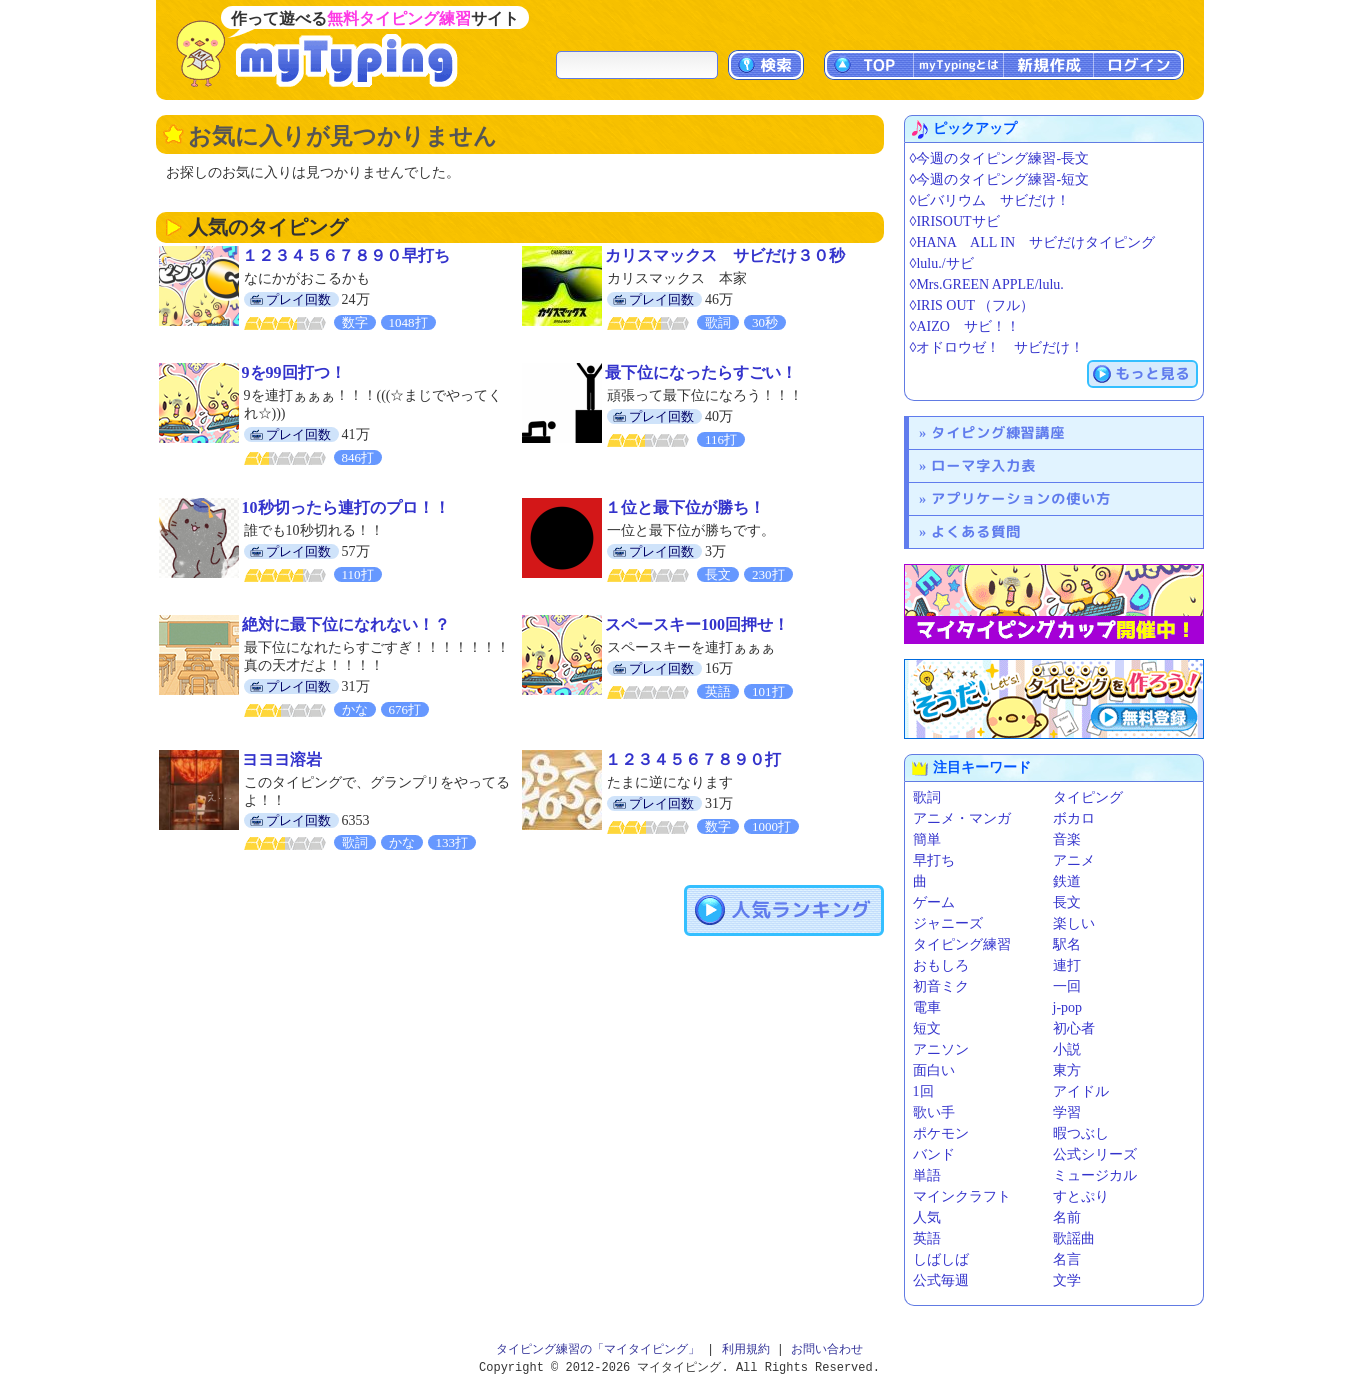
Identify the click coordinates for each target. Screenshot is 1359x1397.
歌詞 (927, 797)
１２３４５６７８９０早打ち (346, 255)
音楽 (1067, 839)
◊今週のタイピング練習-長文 (1000, 158)
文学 (1067, 1280)
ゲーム (934, 902)
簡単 (927, 839)
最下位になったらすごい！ (701, 372)
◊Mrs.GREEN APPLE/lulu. (987, 284)
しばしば (941, 1259)
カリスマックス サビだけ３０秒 (725, 255)
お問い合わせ (827, 1349)
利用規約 (746, 1349)
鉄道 (1067, 881)
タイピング (1088, 797)
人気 (927, 1217)
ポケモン (941, 1133)
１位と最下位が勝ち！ (685, 507)
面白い (934, 1070)
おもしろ (941, 965)
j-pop (1068, 1007)
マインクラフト (962, 1196)
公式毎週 (941, 1280)
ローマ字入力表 (983, 465)
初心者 (1074, 1028)
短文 (927, 1028)
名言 (1067, 1259)
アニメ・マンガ (962, 818)
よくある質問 (976, 531)
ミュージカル (1095, 1175)
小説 (1067, 1049)
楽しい (1074, 923)
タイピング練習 (962, 944)
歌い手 (934, 1112)
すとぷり (1081, 1196)
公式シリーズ (1095, 1154)
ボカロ (1074, 818)
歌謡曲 (1074, 1238)
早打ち (934, 860)
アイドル (1081, 1091)
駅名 (1067, 944)
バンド (934, 1154)
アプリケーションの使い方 (1021, 498)
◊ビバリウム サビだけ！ (990, 200)
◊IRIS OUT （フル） (972, 305)
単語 (927, 1175)
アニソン (941, 1049)
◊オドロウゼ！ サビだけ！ (997, 347)
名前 (1067, 1217)
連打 (1067, 965)
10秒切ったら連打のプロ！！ (346, 507)
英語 (927, 1238)
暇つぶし (1081, 1133)
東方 (1067, 1070)
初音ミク (941, 986)
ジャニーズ (948, 923)
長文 (1067, 902)
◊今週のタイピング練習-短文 (1000, 179)
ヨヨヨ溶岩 (282, 759)
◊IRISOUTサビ (955, 221)
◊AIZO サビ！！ (965, 326)
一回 (1067, 986)
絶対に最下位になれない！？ (346, 624)
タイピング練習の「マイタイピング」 (598, 1349)
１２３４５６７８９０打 (693, 759)
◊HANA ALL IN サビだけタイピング (1033, 242)
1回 (923, 1091)
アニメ (1074, 860)
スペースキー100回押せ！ (697, 624)
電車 (927, 1007)
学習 (1067, 1112)
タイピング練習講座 (998, 432)
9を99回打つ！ (294, 372)
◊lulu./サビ (942, 263)
